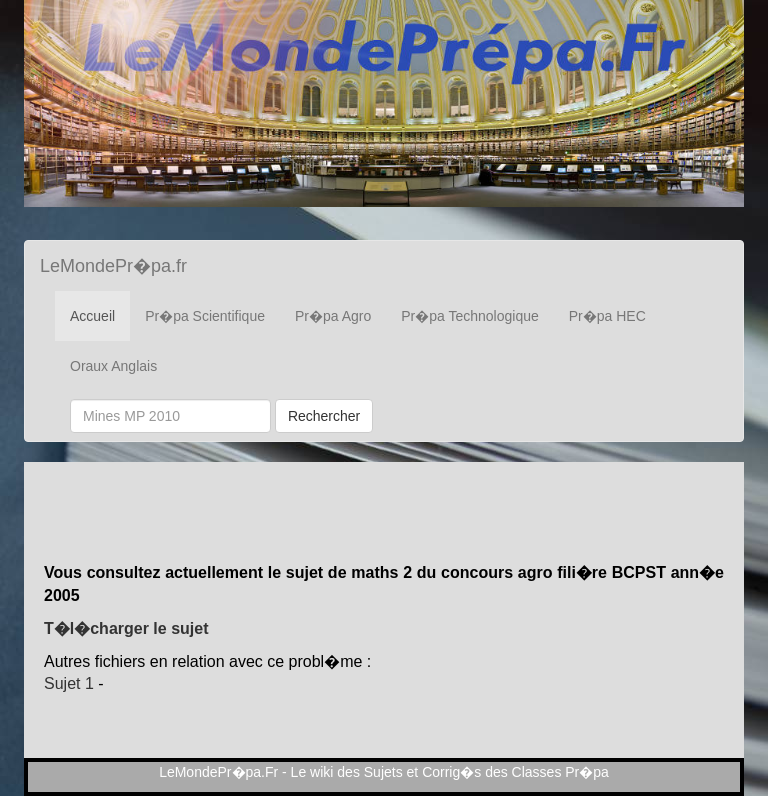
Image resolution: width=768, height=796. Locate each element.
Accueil (92, 316)
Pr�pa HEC (607, 316)
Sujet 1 (69, 683)
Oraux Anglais (113, 366)
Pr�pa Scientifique (205, 316)
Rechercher (324, 416)
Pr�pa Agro (333, 316)
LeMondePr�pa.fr (113, 266)
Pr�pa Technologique (470, 316)
